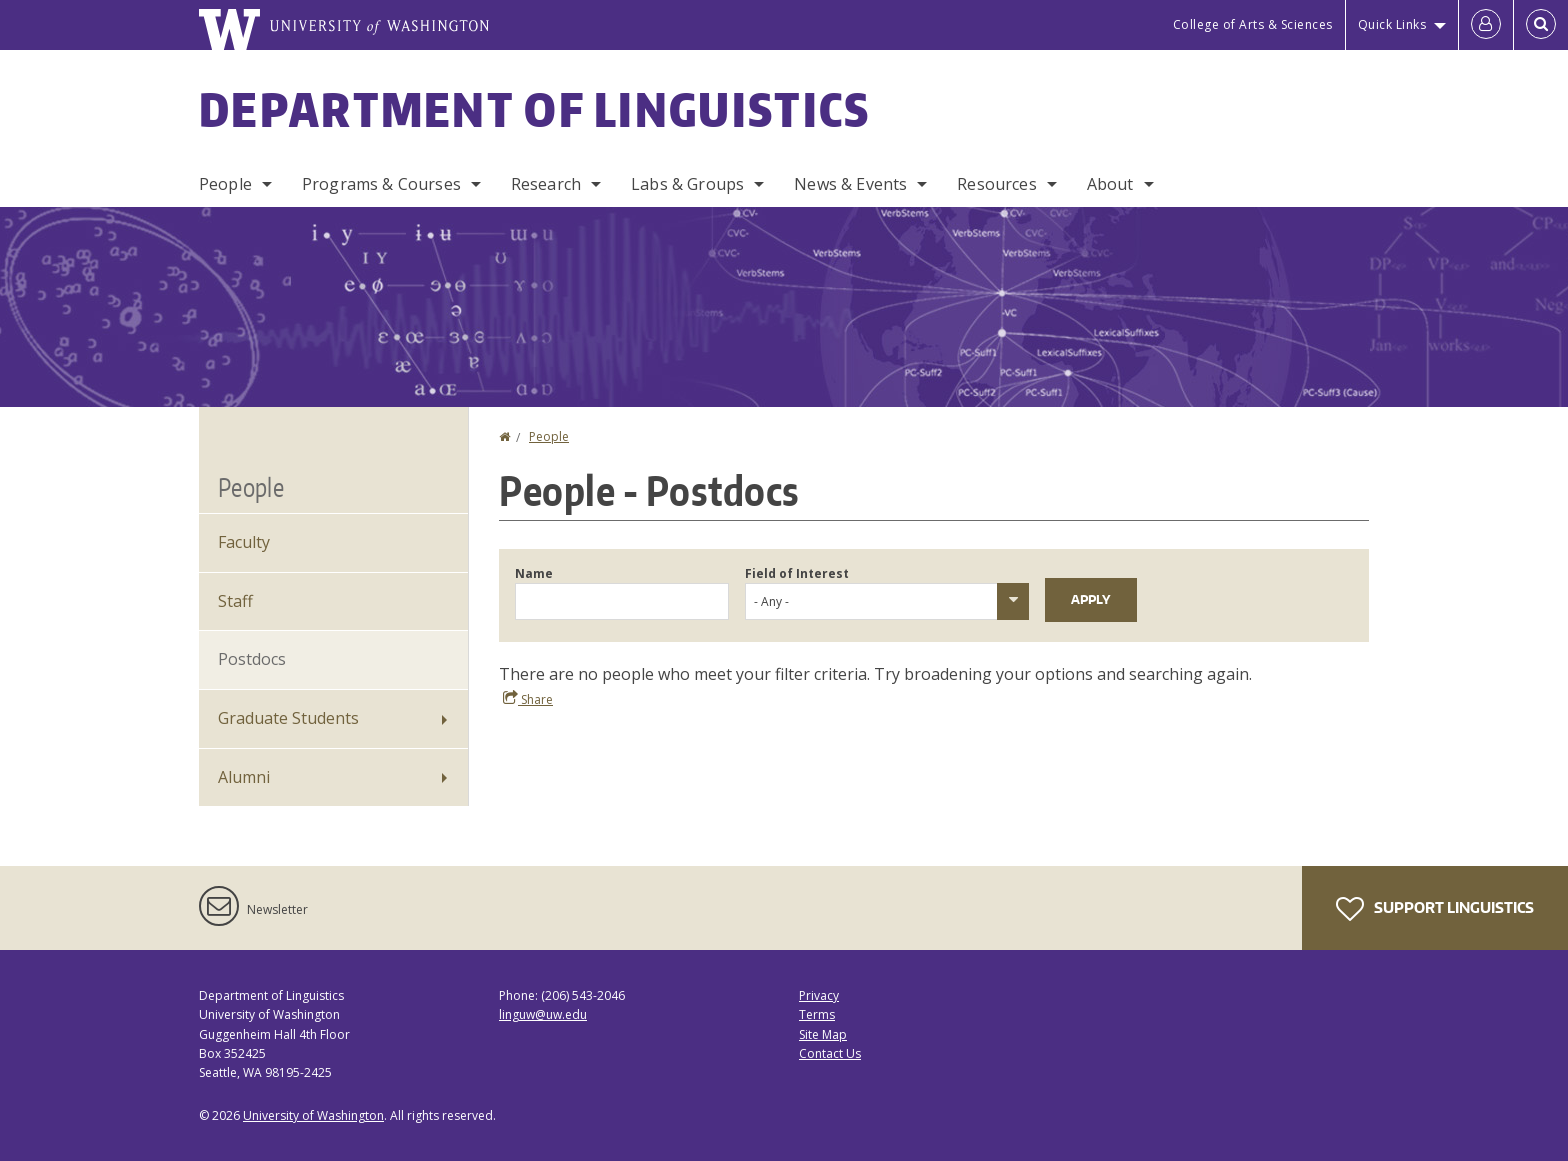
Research (546, 184)
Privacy (819, 995)
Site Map (823, 1034)
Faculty (244, 542)
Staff (235, 601)
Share (528, 699)
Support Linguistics (1435, 909)
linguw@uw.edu (543, 1014)
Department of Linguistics (535, 109)
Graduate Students (288, 718)
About (1110, 184)
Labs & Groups (687, 184)
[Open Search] (1541, 25)
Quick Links (1392, 24)
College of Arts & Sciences (1253, 24)
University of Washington (313, 1115)
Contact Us (830, 1053)
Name (534, 573)
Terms (817, 1014)
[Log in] (1486, 25)
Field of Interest (797, 573)
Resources (996, 184)
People (225, 184)
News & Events (850, 184)
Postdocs (252, 659)
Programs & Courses (381, 184)
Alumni (244, 777)
